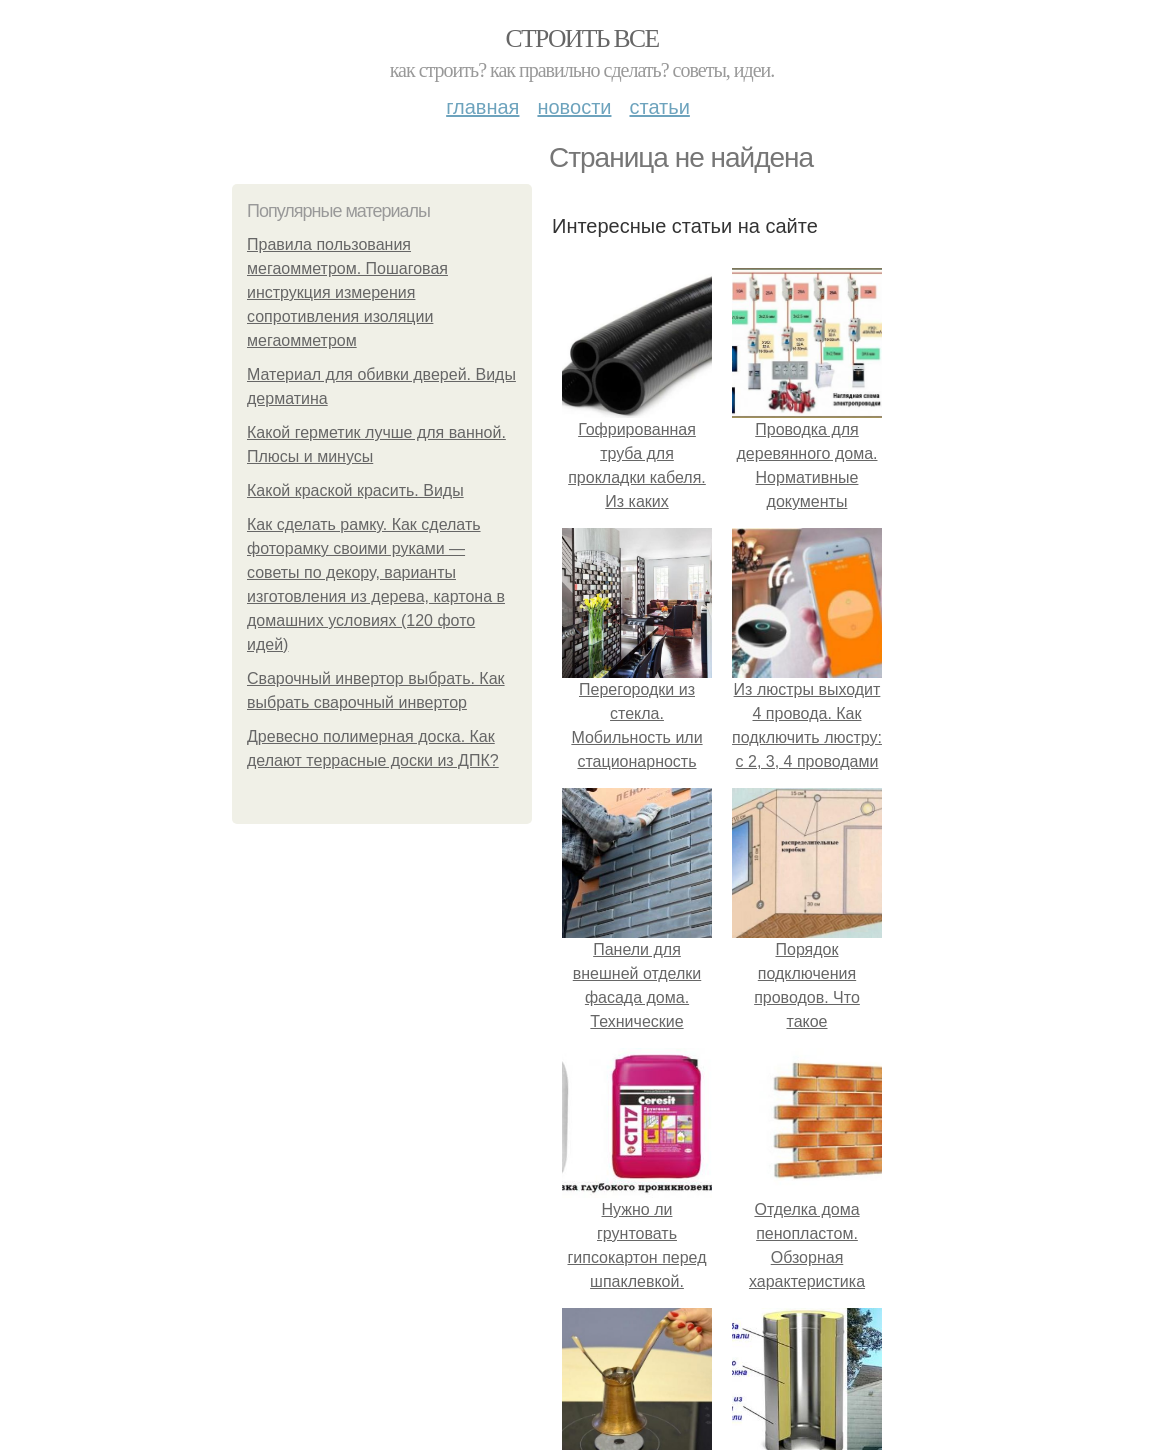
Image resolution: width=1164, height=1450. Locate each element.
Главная (482, 107)
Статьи (659, 107)
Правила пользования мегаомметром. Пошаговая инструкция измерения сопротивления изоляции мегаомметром (347, 292)
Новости (574, 107)
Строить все (581, 38)
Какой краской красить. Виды (355, 490)
